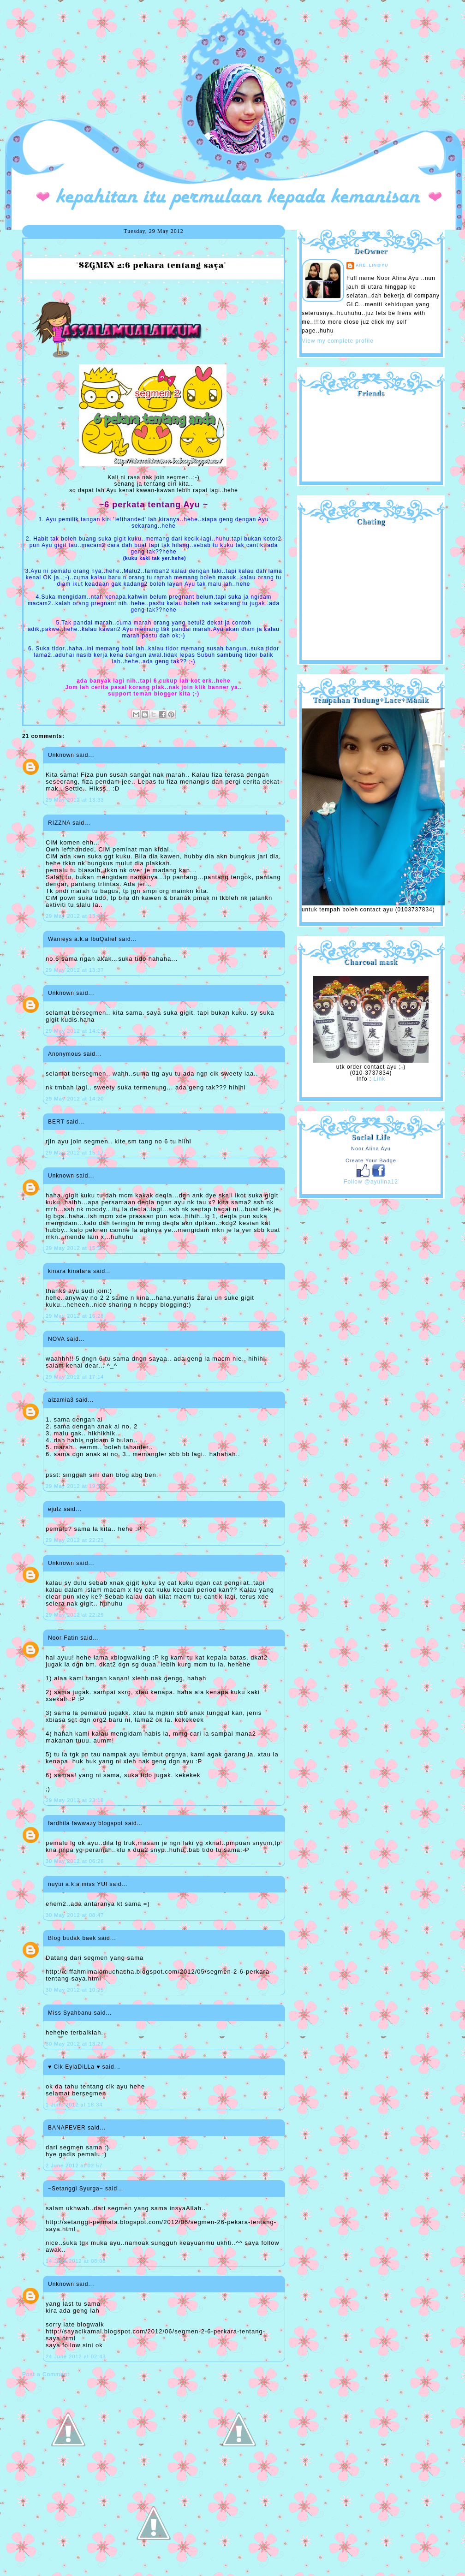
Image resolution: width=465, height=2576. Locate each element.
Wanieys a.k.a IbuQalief (82, 939)
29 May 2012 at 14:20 (75, 1098)
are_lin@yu (372, 265)
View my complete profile (338, 341)
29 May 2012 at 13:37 (75, 970)
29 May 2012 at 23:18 (75, 1800)
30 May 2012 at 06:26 (75, 1861)
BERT (56, 1121)
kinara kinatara (69, 1271)
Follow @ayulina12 (371, 1181)
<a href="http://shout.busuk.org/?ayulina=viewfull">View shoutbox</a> (371, 589)
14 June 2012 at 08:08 (76, 2261)
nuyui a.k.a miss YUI (77, 1884)
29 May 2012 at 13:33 (75, 800)
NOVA (56, 1339)
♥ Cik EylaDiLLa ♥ (74, 2067)
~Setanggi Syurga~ (75, 2188)
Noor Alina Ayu (371, 1148)
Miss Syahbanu (70, 2013)
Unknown (61, 755)
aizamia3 (61, 1400)
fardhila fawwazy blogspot (85, 1823)
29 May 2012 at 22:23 (75, 1540)
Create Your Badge (371, 1160)
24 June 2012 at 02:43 (76, 2356)
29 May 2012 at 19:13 (75, 1486)
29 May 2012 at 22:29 (75, 1615)
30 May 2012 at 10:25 (75, 1990)
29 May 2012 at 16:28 (75, 1316)
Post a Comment (45, 2374)
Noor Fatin (63, 1638)
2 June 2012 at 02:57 (74, 2165)
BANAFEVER (67, 2127)
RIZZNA (59, 823)
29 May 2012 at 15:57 (75, 1248)
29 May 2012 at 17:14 (75, 1377)
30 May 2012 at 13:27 (75, 2044)
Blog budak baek (72, 1938)
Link (379, 1079)
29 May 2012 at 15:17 (75, 1152)
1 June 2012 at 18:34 (74, 2104)
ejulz (55, 1509)
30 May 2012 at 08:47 (75, 1915)
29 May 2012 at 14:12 (75, 1031)
